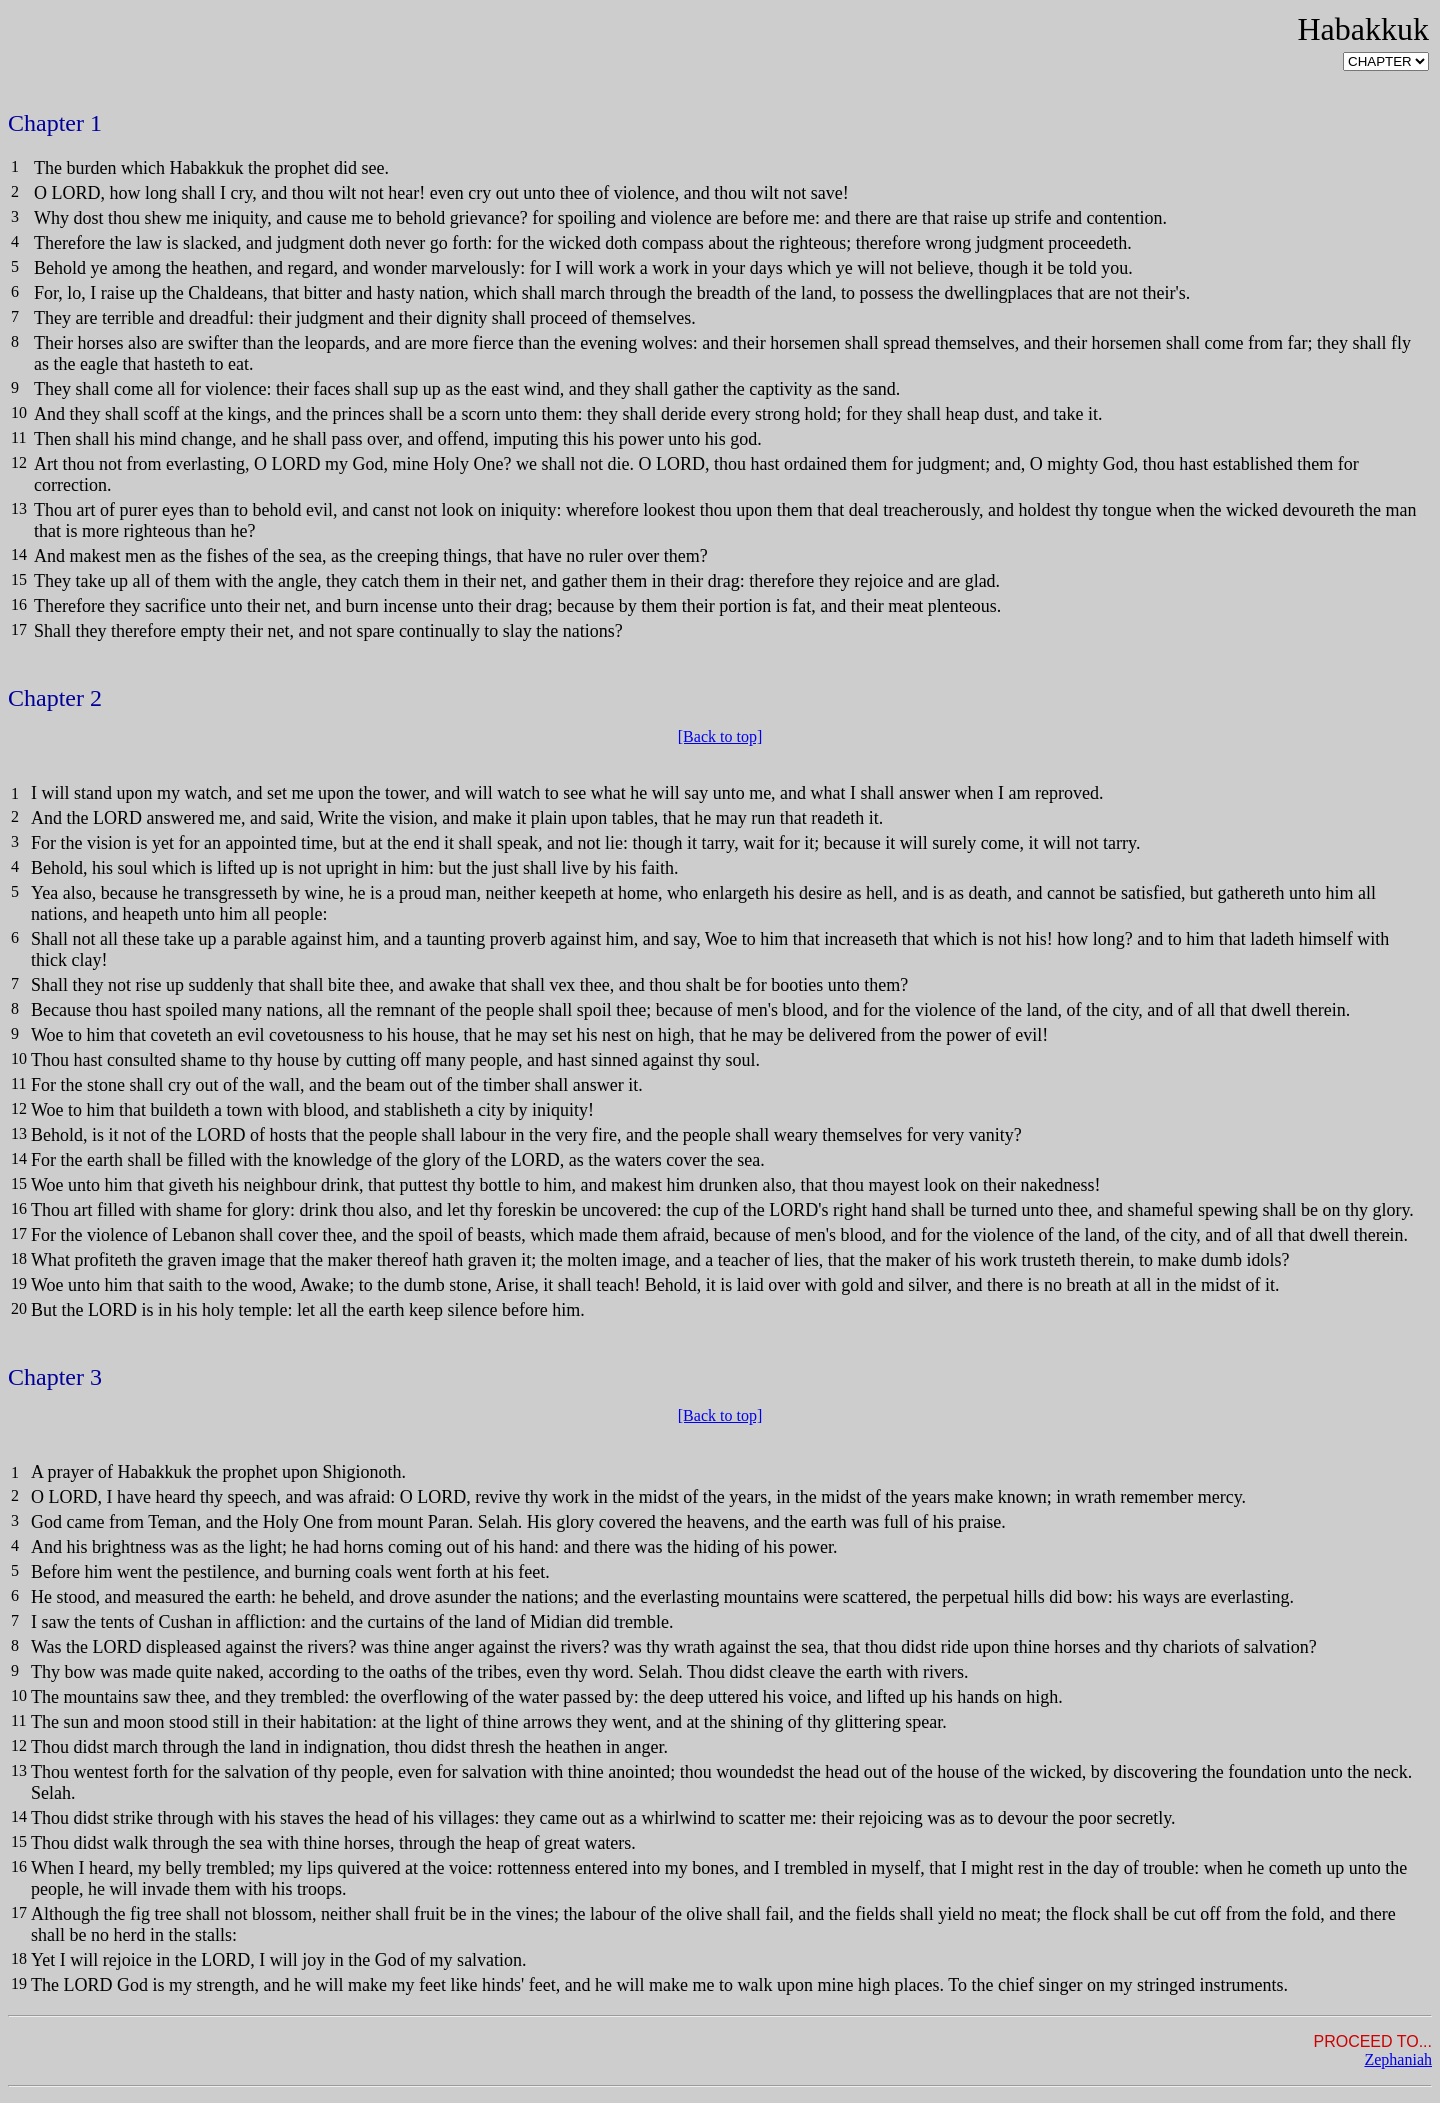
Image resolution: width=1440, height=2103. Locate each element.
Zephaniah (1398, 2059)
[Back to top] (720, 736)
